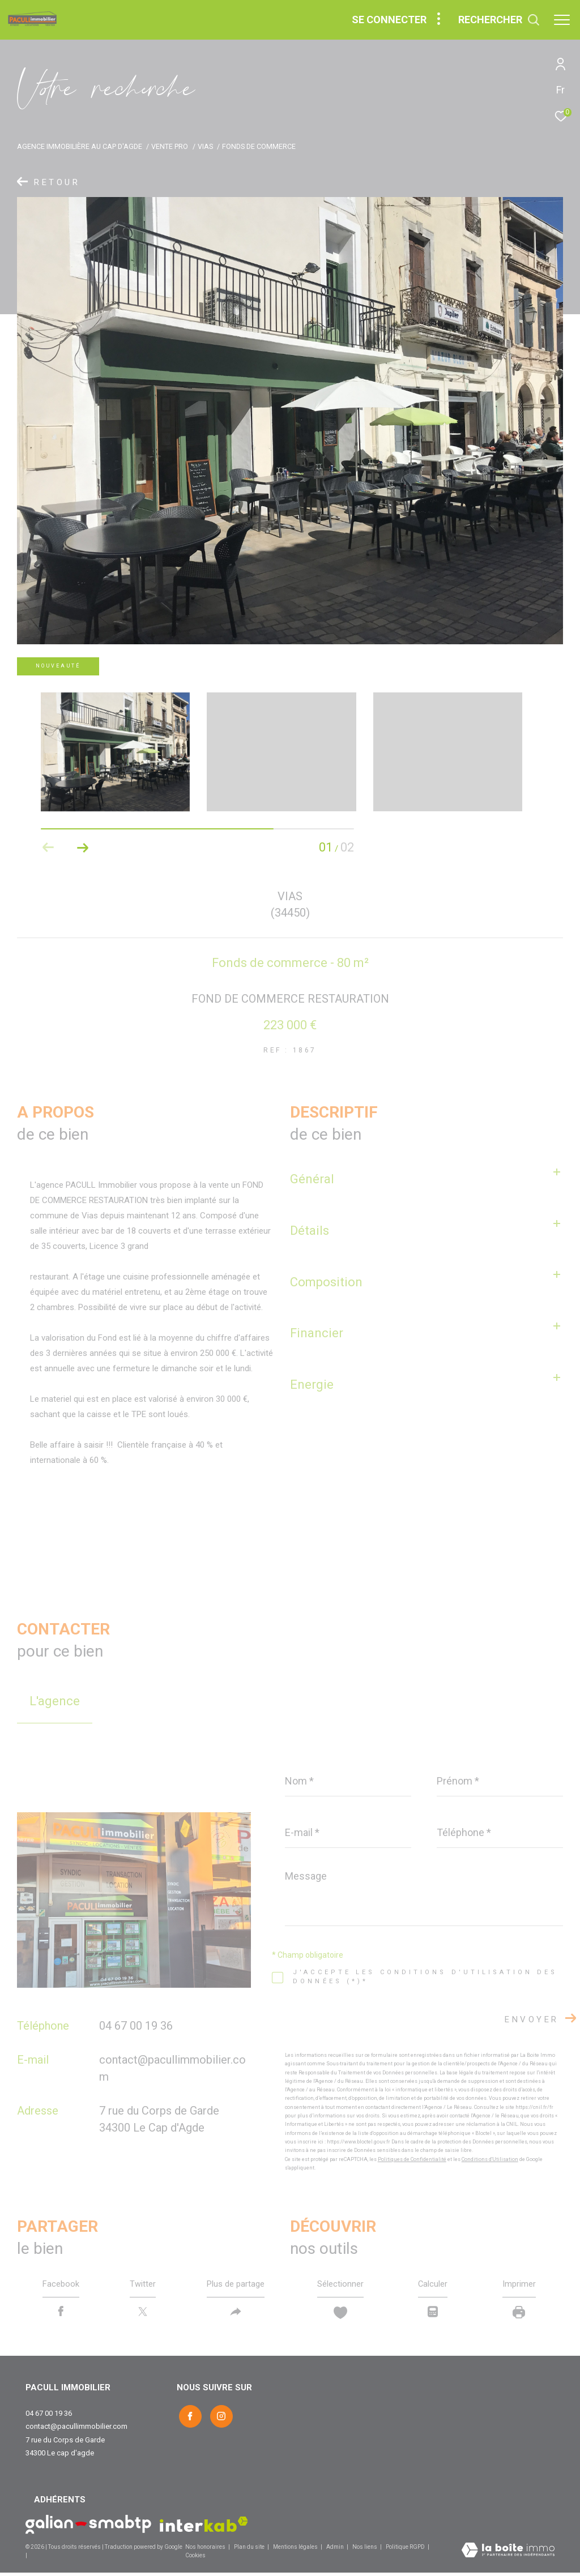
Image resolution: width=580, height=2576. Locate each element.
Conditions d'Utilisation (490, 2159)
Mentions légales (296, 2550)
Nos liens (365, 2550)
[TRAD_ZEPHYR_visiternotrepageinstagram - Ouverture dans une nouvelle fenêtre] (219, 2418)
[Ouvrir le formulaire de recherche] (499, 19)
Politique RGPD (405, 2550)
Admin (335, 2550)
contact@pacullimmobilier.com (76, 2429)
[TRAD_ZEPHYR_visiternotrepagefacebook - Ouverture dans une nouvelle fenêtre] (188, 2418)
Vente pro (169, 146)
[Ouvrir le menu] (562, 20)
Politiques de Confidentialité (412, 2159)
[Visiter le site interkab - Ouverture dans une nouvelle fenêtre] (204, 2527)
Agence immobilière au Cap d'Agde (79, 146)
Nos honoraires (205, 2550)
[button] (82, 847)
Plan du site (250, 2550)
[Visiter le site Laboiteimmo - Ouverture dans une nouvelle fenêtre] (508, 2554)
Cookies (195, 2559)
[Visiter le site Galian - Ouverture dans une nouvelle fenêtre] (88, 2528)
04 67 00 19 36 (136, 2025)
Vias (205, 146)
